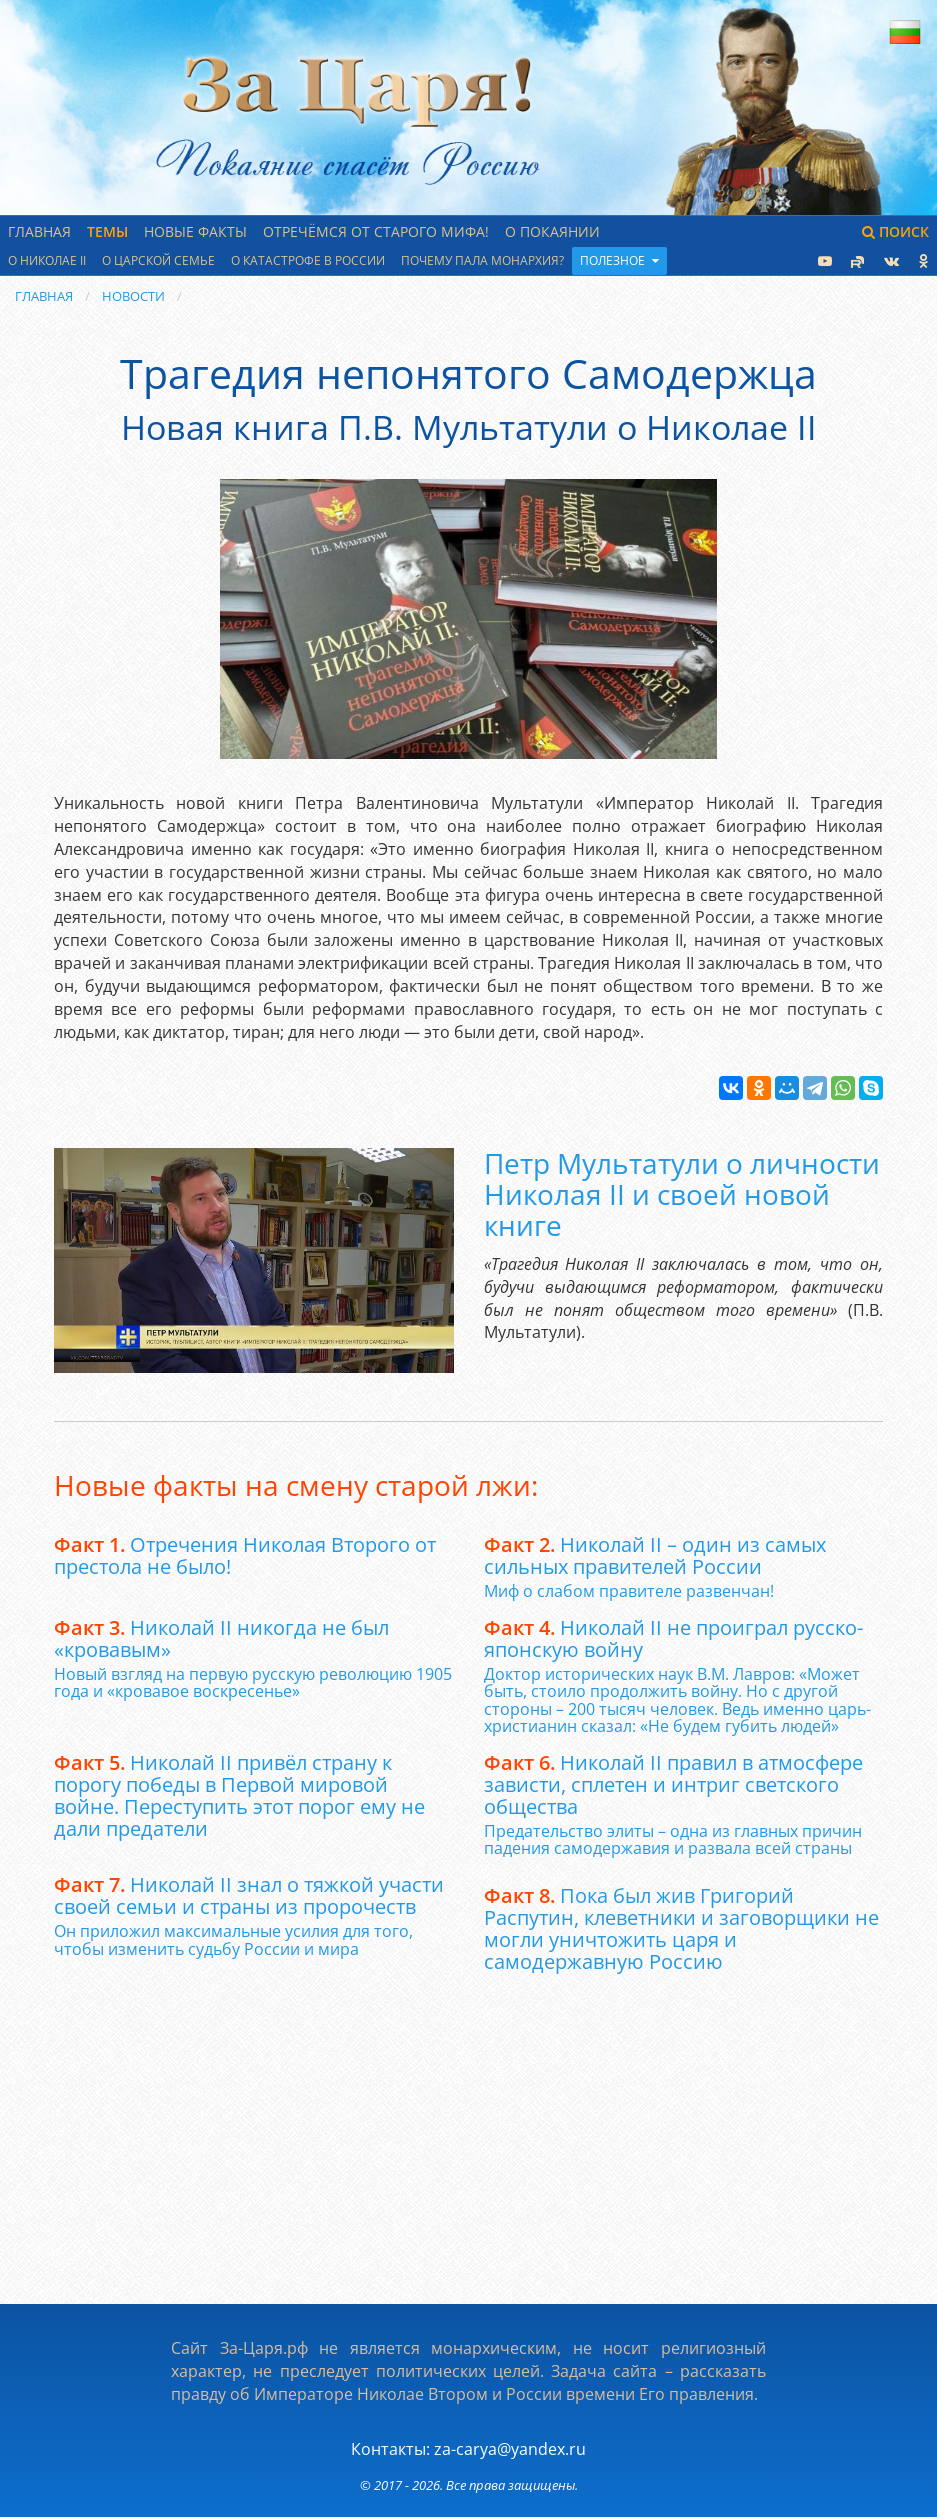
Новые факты (195, 231)
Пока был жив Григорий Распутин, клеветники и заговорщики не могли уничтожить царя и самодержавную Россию (681, 1928)
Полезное (619, 260)
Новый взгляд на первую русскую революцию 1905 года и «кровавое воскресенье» (253, 1683)
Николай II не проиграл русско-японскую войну (673, 1638)
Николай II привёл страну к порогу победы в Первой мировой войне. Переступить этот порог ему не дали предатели (239, 1795)
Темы (107, 231)
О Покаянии (552, 231)
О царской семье (158, 260)
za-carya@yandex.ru (510, 2449)
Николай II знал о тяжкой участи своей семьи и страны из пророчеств (249, 1895)
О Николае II (47, 260)
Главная (39, 231)
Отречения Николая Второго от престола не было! (245, 1555)
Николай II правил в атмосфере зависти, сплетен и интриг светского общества (673, 1784)
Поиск (895, 231)
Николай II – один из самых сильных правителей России (655, 1555)
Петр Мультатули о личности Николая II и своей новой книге (682, 1194)
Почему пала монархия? (482, 260)
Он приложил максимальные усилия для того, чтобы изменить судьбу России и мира (233, 1940)
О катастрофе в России (308, 260)
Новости (133, 296)
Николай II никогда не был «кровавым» (221, 1638)
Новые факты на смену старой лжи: (296, 1485)
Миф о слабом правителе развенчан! (629, 1591)
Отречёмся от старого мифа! (376, 231)
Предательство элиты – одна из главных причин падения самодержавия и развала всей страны (673, 1840)
